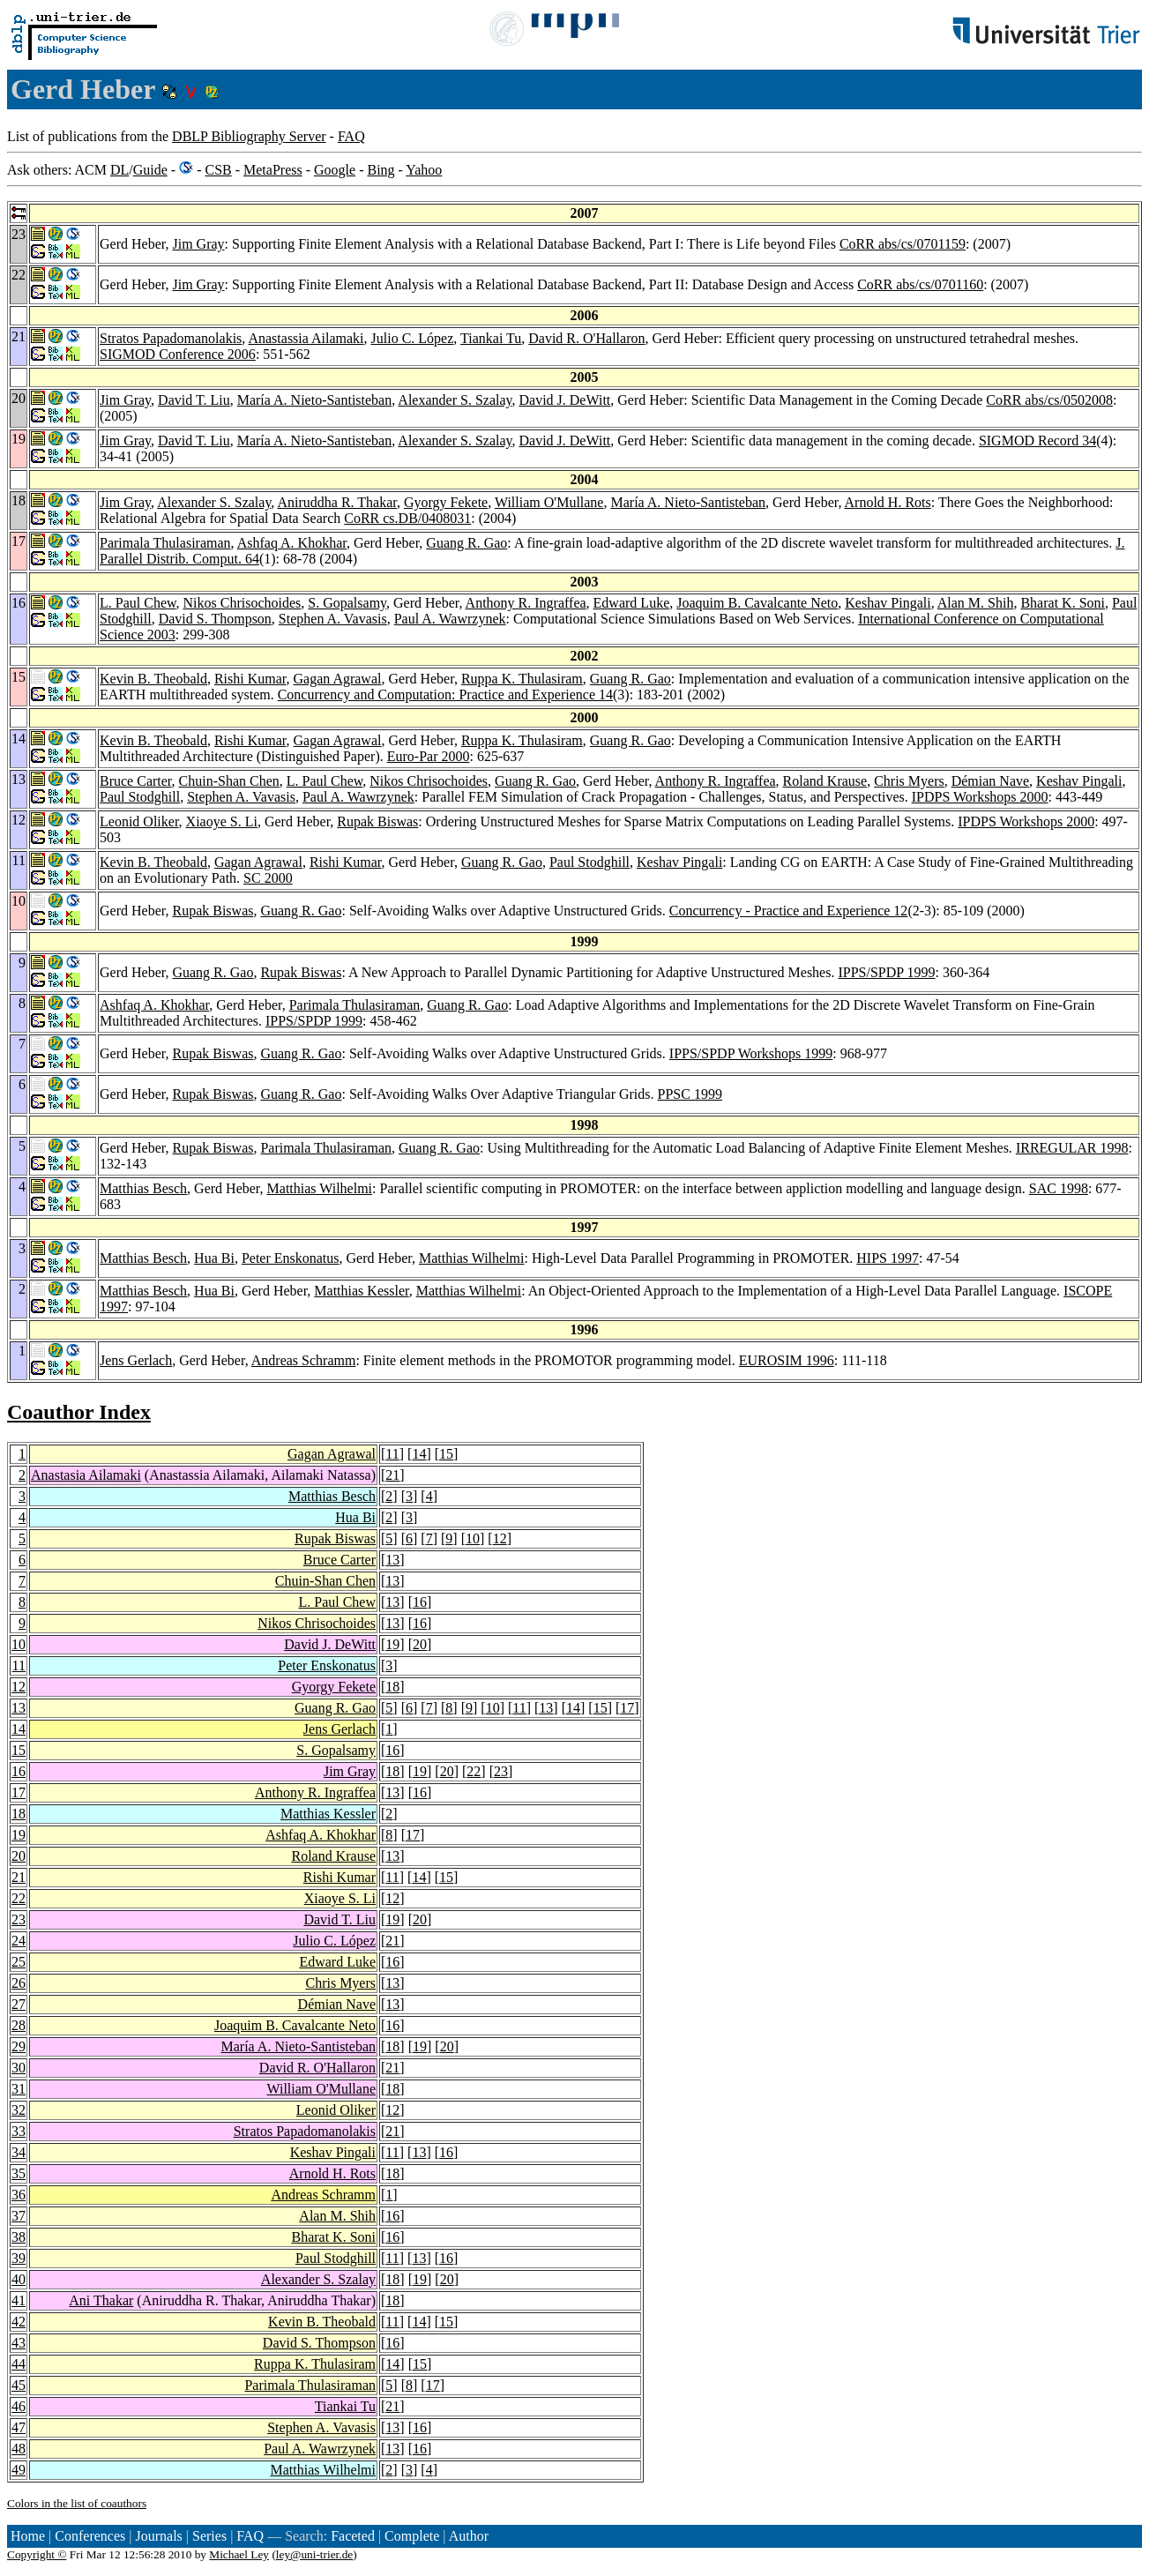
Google (334, 169)
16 (420, 1601)
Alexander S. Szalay (454, 399)
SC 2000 (268, 877)
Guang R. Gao (466, 542)
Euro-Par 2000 (428, 756)
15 (446, 1453)
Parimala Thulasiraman (165, 542)
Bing (380, 169)
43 (18, 2342)
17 (627, 1707)
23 (501, 1771)
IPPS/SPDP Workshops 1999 (750, 1053)
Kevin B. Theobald (153, 678)
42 (18, 2321)
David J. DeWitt (564, 399)
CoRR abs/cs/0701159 (902, 243)
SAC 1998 (1058, 1188)
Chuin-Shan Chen (229, 780)
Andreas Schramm (303, 1360)
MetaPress (272, 169)
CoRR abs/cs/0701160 (920, 284)
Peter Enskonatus (290, 1258)
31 (18, 2088)
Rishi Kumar (250, 678)
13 (392, 1559)
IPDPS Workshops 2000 (980, 796)
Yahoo (424, 169)
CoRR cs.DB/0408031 (407, 518)
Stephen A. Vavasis (333, 618)
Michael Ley (239, 2554)
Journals (158, 2535)
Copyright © (37, 2554)
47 (18, 2427)
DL (119, 169)
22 (473, 1771)
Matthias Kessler (361, 1290)
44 (18, 2363)
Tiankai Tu (490, 338)
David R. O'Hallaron (586, 338)
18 (392, 1686)
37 (18, 2215)
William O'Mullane (549, 502)
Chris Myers (909, 780)
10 (473, 1538)
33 (18, 2131)
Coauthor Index (79, 1411)
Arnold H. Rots (888, 502)
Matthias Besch (143, 1188)
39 (18, 2258)
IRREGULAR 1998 (1072, 1147)
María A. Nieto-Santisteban (314, 399)
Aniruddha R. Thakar (336, 502)
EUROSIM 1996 (786, 1360)
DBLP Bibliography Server (249, 136)
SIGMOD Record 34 (1037, 440)
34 (18, 2152)
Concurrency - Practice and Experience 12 (788, 910)
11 (392, 1453)
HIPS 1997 (887, 1258)
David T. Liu (194, 399)
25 (18, 1961)
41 (18, 2300)
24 (18, 1940)
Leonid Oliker (139, 821)
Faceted (353, 2535)
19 (392, 1644)
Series (209, 2535)
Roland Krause (825, 780)
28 (18, 2025)
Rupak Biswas (377, 821)
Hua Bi (214, 1258)
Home (28, 2535)
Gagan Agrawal (338, 678)
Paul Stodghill (140, 796)
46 (18, 2406)
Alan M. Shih (975, 602)
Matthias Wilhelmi (320, 1188)
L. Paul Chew (138, 602)
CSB (218, 169)
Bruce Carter (136, 780)
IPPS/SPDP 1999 (886, 972)
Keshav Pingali (887, 602)
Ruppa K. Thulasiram (522, 678)
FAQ (351, 136)
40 (18, 2279)
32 (18, 2109)
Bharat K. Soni (1062, 602)
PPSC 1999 (690, 1093)
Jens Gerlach (136, 1360)
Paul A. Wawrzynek (450, 618)
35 (18, 2173)
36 (18, 2194)
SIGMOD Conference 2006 (178, 354)
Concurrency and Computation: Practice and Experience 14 (445, 694)
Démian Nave (990, 780)
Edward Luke (631, 602)
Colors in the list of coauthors (76, 2503)
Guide (150, 169)
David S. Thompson (215, 618)
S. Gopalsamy (347, 602)
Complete (411, 2535)
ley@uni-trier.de (314, 2554)
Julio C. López (412, 338)
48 (18, 2448)
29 (18, 2046)
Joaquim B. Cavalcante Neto (757, 602)
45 (18, 2385)
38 (18, 2236)
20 (420, 1644)
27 (18, 2004)
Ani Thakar (101, 2300)
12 (500, 1538)
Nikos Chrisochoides (242, 602)
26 (18, 1982)
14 (419, 1453)
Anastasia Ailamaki (86, 1474)
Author (469, 2535)
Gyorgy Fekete (446, 502)
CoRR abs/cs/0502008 (1049, 399)
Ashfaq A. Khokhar (292, 542)
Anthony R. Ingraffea (526, 602)
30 (18, 2067)
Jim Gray (198, 243)
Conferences (90, 2535)
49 (18, 2469)
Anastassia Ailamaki (305, 338)
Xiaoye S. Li (221, 821)
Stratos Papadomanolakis (171, 338)
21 (392, 1474)
